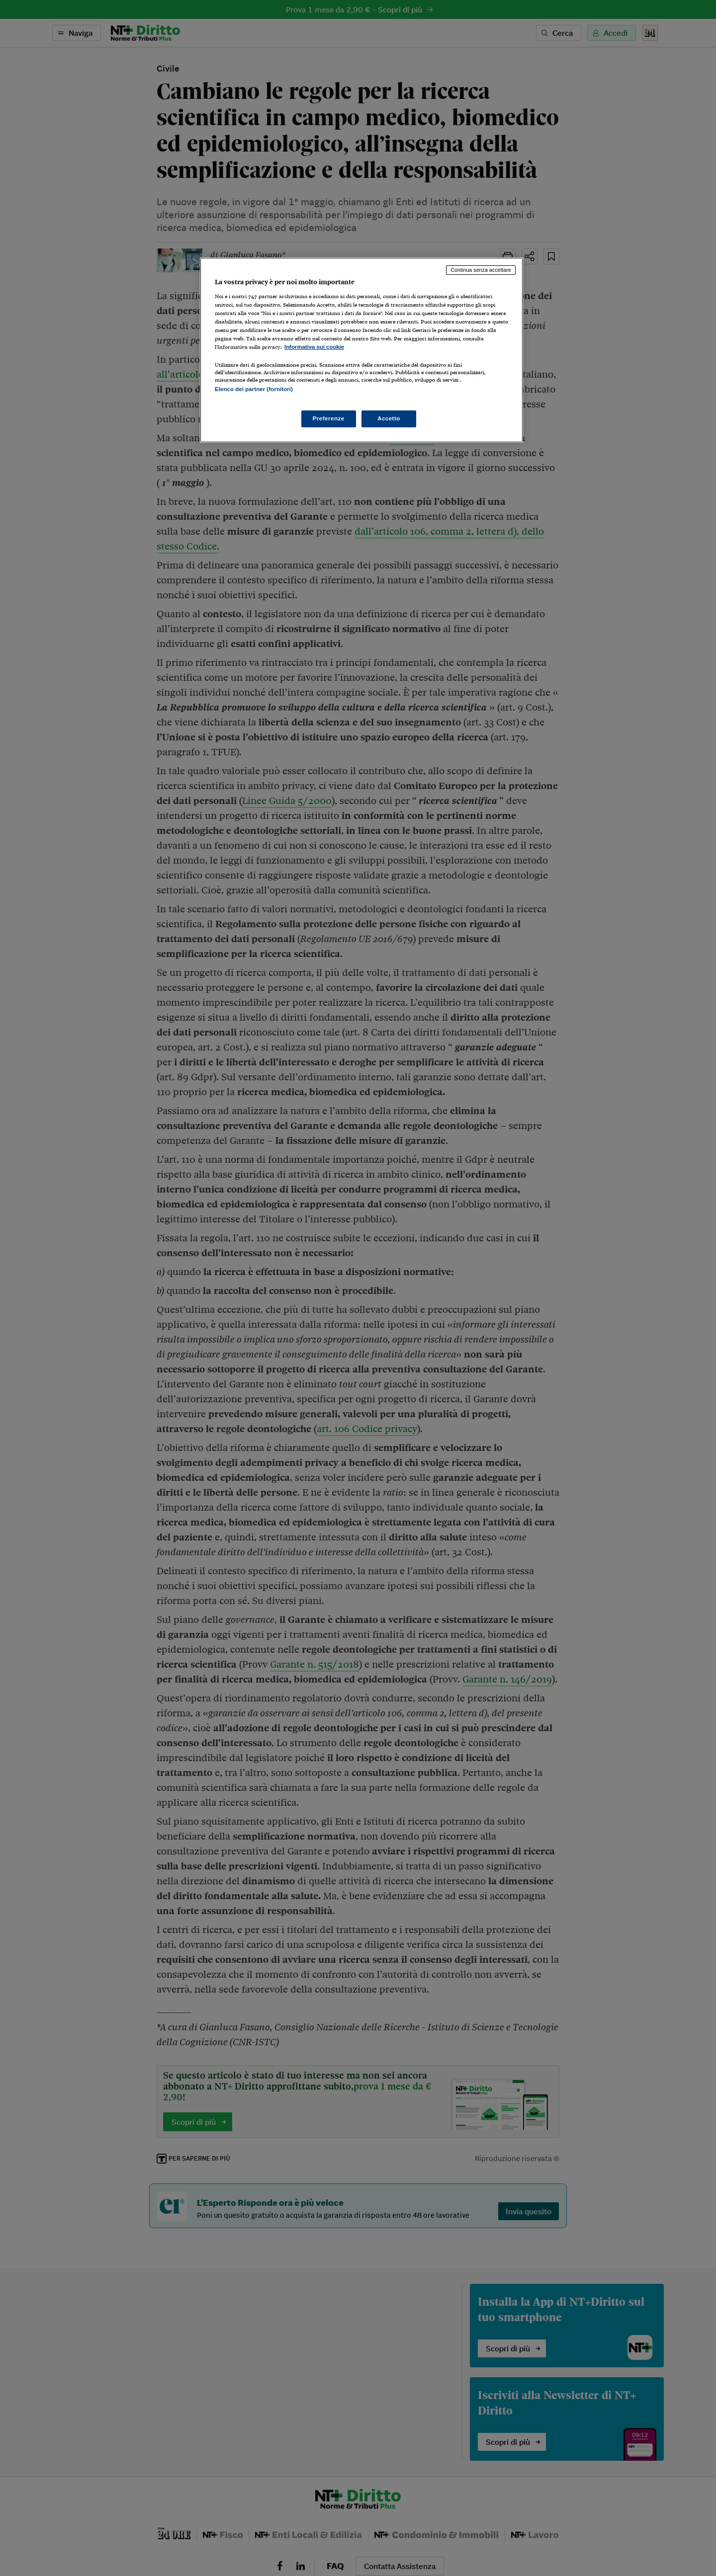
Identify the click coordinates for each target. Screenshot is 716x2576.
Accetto (388, 418)
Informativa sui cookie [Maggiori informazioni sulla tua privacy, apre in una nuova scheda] (314, 347)
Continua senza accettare (480, 270)
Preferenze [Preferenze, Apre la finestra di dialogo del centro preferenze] (329, 418)
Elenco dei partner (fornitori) (254, 389)
